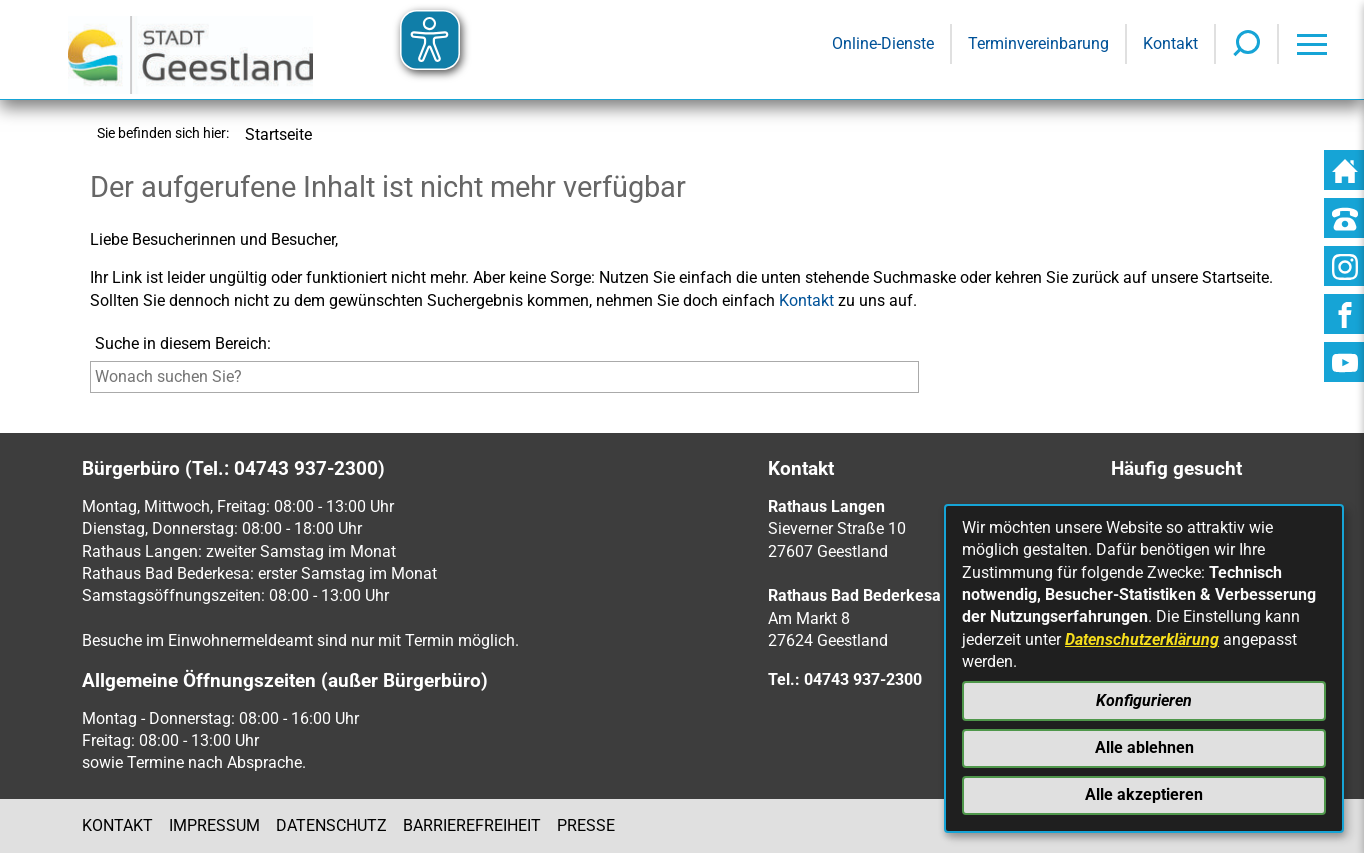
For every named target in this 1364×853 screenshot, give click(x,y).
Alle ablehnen (1144, 747)
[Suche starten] (923, 381)
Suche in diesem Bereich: (183, 343)
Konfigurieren (1144, 700)
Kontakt (806, 300)
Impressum (214, 825)
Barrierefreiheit (472, 825)
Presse (586, 825)
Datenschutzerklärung (1142, 639)
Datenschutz (331, 825)
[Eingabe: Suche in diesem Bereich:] (504, 377)
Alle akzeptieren (1144, 794)
